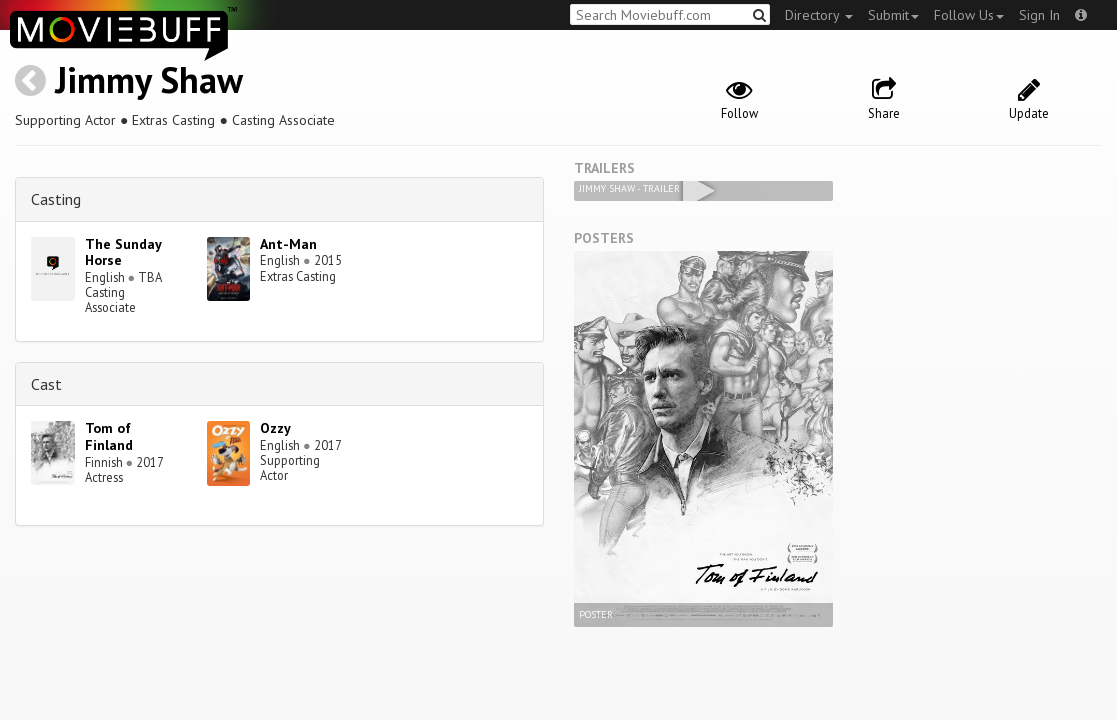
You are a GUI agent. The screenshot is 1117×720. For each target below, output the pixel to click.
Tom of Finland (109, 436)
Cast (46, 384)
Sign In (1039, 15)
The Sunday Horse (123, 252)
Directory (819, 15)
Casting (56, 199)
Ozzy (275, 428)
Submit (893, 15)
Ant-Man (288, 244)
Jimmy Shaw (149, 79)
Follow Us (969, 15)
